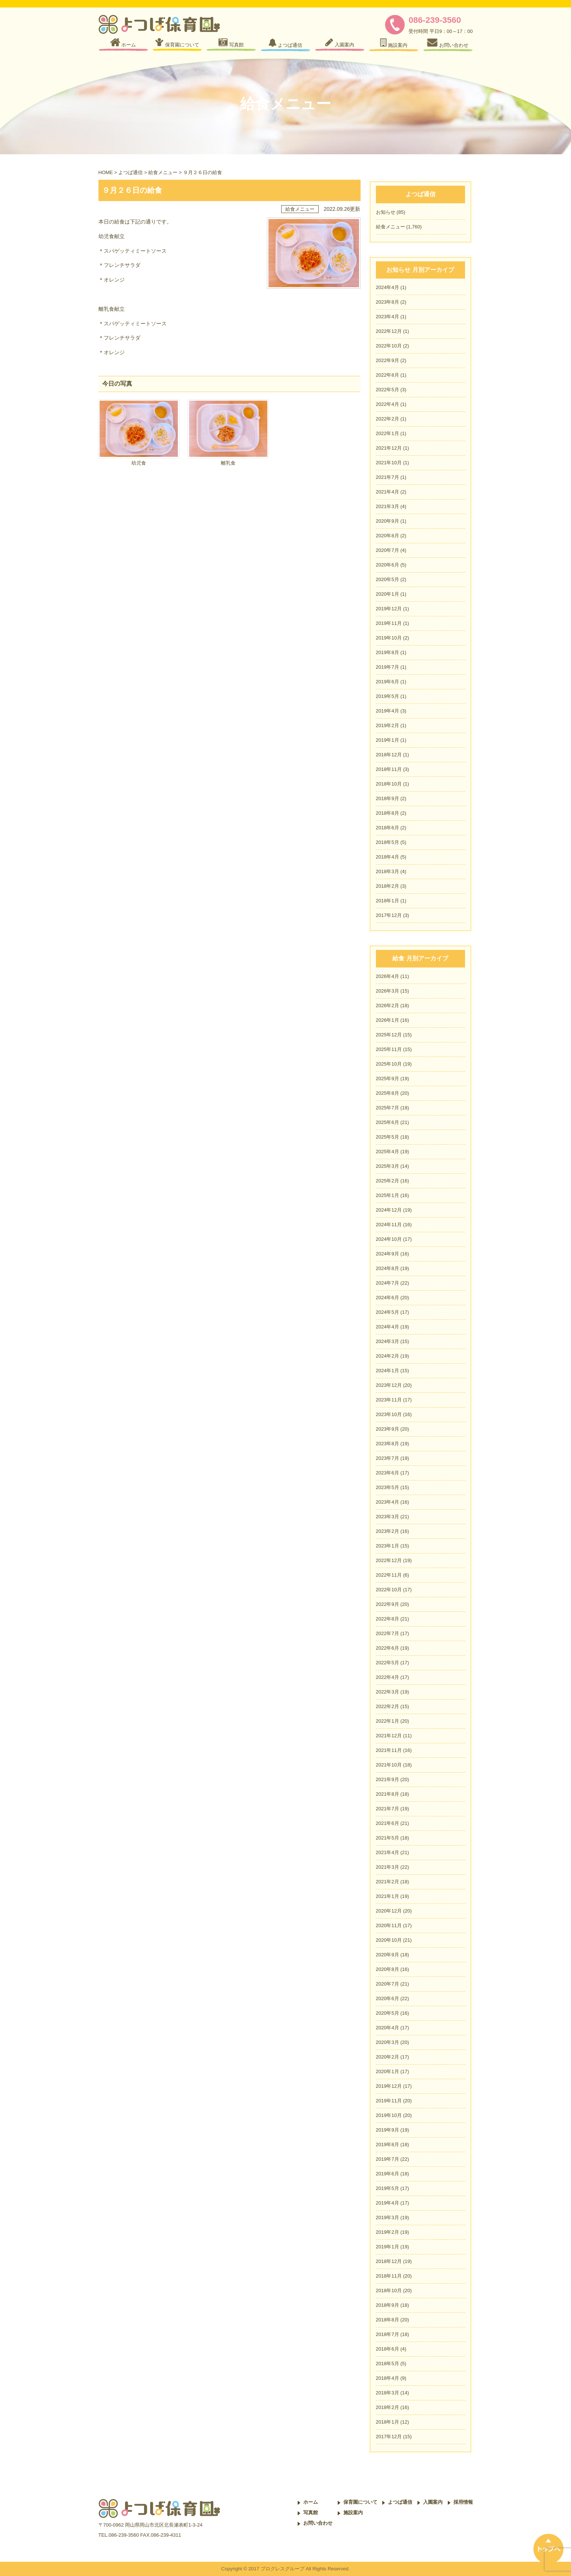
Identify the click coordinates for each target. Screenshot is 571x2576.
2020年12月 (389, 1911)
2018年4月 (387, 857)
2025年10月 (389, 1064)
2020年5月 (387, 579)
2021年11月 (389, 1750)
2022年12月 (389, 331)
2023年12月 (389, 1385)
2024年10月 (389, 1239)
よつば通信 (130, 172)
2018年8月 (387, 813)
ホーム (310, 2502)
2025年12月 (389, 1035)
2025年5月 (387, 1137)
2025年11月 (389, 1049)
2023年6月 (387, 1473)
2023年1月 (387, 1546)
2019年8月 (387, 652)
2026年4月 (387, 976)
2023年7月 (387, 1458)
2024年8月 (387, 1268)
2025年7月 (387, 1108)
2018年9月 (387, 798)
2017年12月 (389, 915)
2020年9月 (387, 521)
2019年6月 (387, 681)
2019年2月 (387, 725)
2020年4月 (387, 2027)
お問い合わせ (317, 2523)
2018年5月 (387, 842)
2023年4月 (387, 316)
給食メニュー (162, 172)
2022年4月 (387, 404)
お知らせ (385, 212)
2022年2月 (387, 419)
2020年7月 (387, 550)
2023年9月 (387, 1429)
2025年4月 (387, 1151)
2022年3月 (387, 1692)
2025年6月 (387, 1122)
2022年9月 (387, 360)
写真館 (310, 2512)
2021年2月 (387, 1881)
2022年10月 (389, 346)
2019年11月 (389, 623)
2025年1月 (387, 1195)
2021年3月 (387, 506)
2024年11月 (389, 1224)
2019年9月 (387, 2130)
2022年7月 (387, 1633)
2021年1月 (387, 1896)
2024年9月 (387, 1254)
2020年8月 (387, 535)
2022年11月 (389, 1575)
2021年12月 (389, 448)
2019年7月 (387, 667)
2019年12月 (389, 608)
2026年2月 (387, 1005)
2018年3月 (387, 871)
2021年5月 (387, 1838)
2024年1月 (387, 1370)
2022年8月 (387, 375)
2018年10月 (389, 784)
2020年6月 (387, 565)
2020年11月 (389, 1925)
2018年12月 (389, 754)
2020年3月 (387, 2042)
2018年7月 (387, 2334)
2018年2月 (387, 886)
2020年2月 (387, 2057)
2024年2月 (387, 1356)
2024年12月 (389, 1210)
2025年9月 (387, 1078)
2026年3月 (387, 991)
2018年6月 (387, 827)
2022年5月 (387, 389)
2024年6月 (387, 1297)
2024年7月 (387, 1283)
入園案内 (433, 2502)
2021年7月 (387, 477)
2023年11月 (389, 1400)
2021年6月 (387, 1823)
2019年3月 (387, 2217)
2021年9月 (387, 1779)
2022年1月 (387, 433)
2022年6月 (387, 1648)
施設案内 (353, 2512)
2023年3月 (387, 1516)
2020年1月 (387, 594)
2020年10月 (389, 1940)
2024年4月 (387, 287)
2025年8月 (387, 1093)
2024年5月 (387, 1312)
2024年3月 (387, 1341)
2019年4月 (387, 711)
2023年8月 (387, 302)
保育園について (360, 2502)
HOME (105, 172)
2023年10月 (389, 1414)
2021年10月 (389, 462)
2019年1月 (387, 740)
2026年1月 (387, 1020)
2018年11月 (389, 769)
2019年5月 (387, 696)
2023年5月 (387, 1487)
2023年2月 (387, 1531)
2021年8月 (387, 1794)
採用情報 (463, 2502)
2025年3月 (387, 1166)
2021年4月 (387, 492)
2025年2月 (387, 1181)
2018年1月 (387, 900)
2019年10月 (389, 638)
